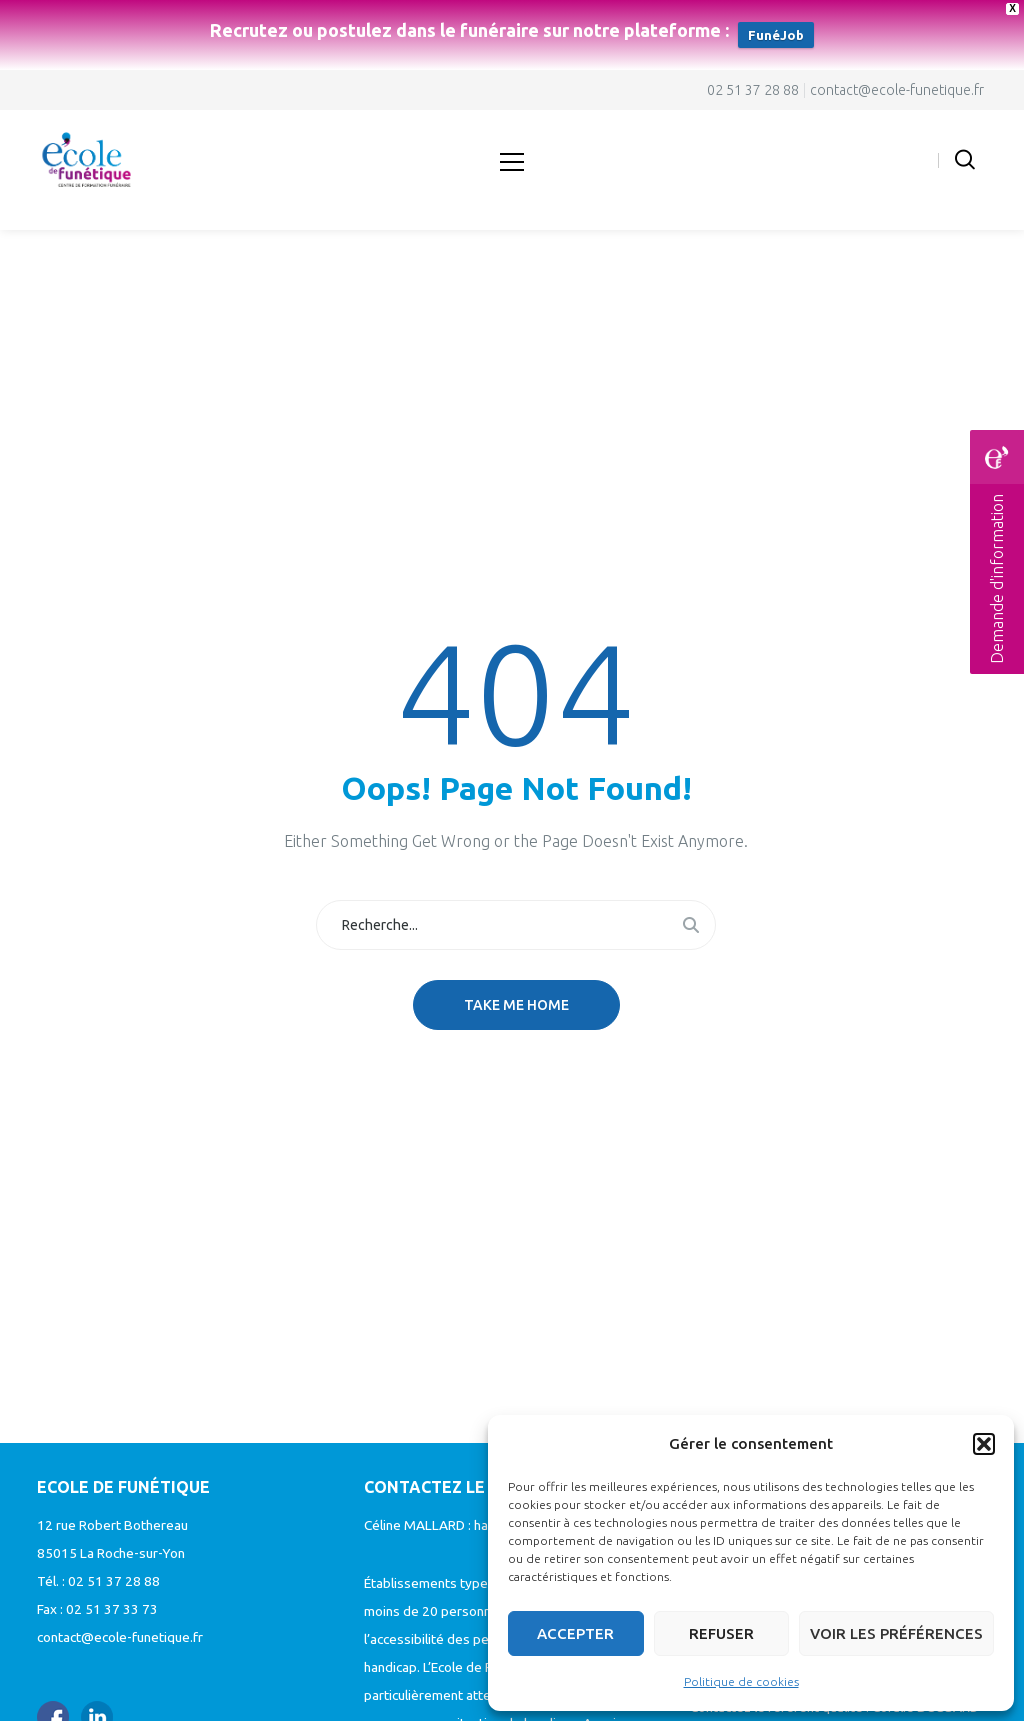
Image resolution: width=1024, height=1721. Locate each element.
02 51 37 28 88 (753, 90)
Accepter (575, 1633)
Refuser (721, 1633)
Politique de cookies (741, 1681)
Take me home (516, 1005)
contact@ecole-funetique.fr (897, 90)
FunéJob (776, 35)
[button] (984, 1444)
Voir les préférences (896, 1633)
